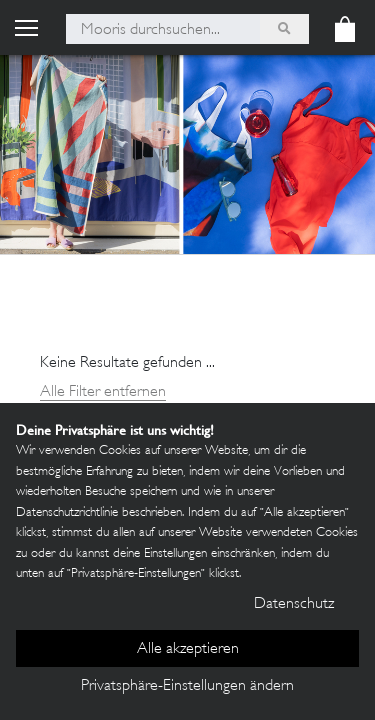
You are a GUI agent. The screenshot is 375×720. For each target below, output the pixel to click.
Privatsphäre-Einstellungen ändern (187, 686)
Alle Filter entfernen (103, 392)
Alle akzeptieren (188, 649)
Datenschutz (294, 604)
